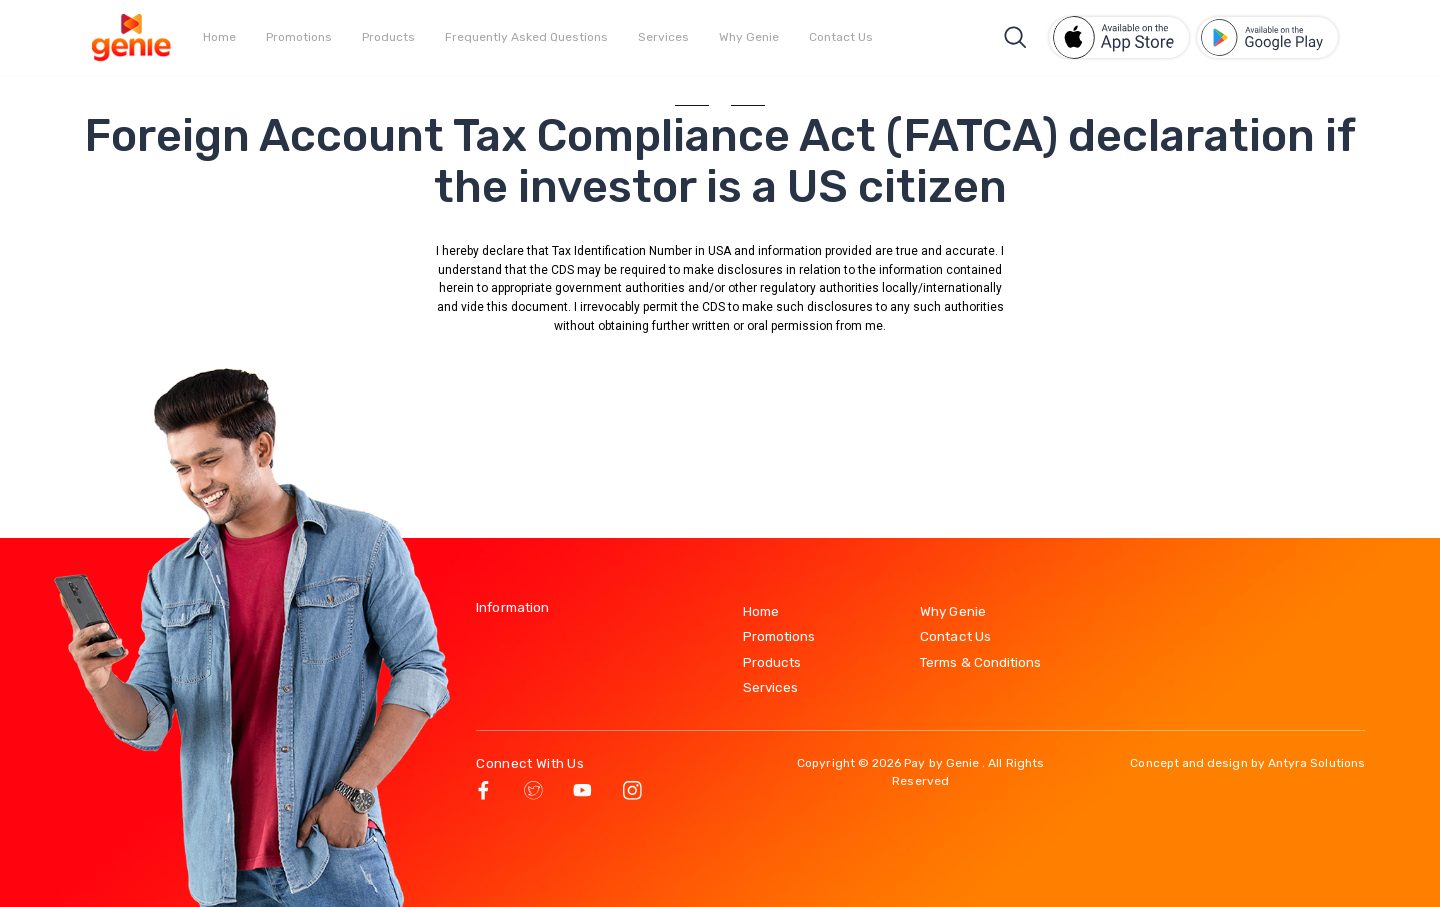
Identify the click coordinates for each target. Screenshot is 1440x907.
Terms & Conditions (980, 662)
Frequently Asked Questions (526, 37)
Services (663, 37)
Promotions (299, 37)
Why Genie (749, 37)
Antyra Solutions (1316, 763)
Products (388, 37)
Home (219, 37)
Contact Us (841, 37)
